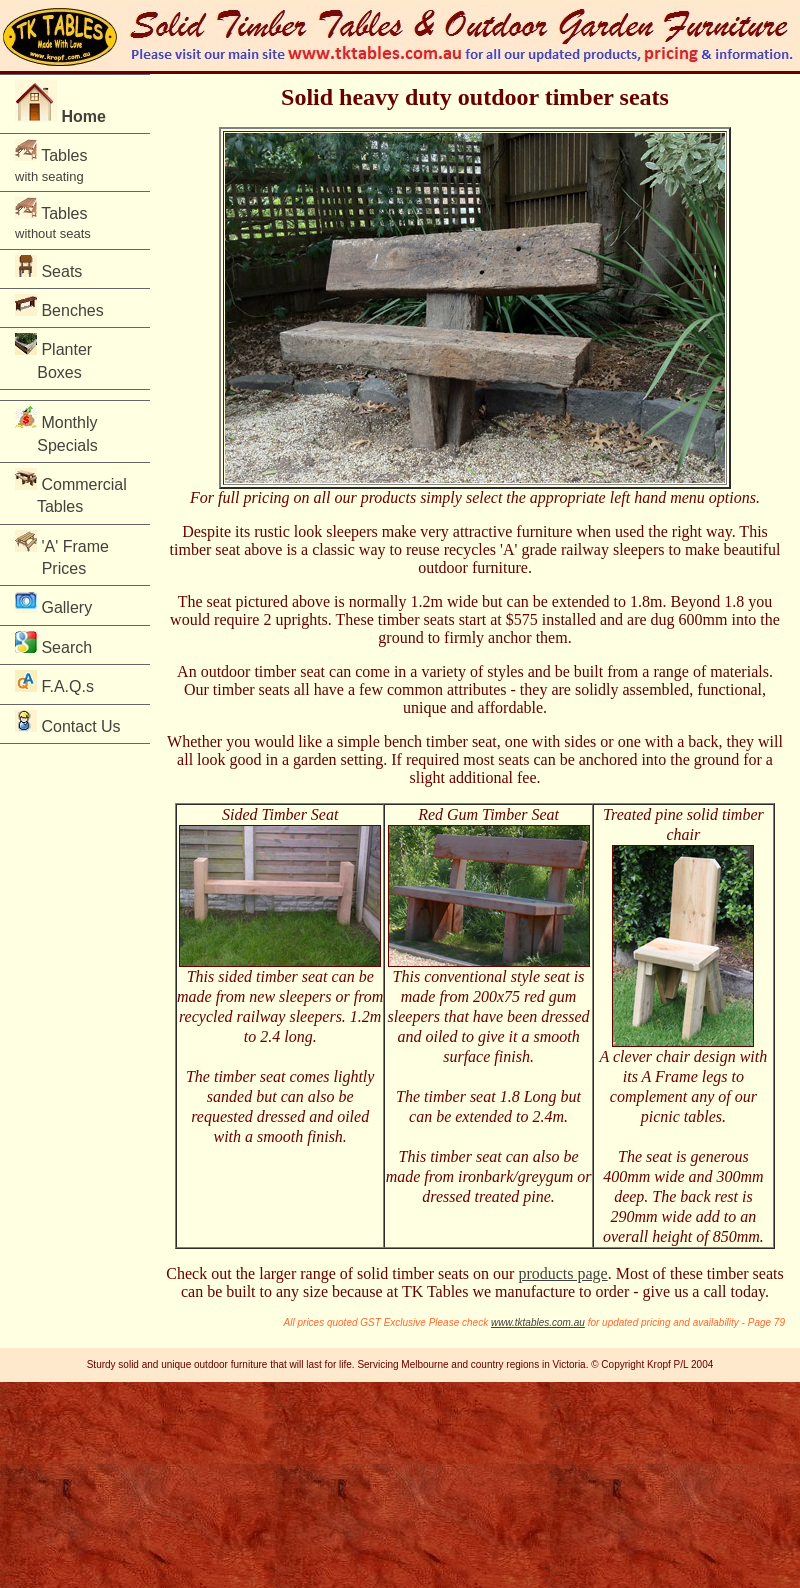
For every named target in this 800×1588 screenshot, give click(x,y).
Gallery (53, 603)
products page (562, 1273)
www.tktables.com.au (538, 1322)
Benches (59, 306)
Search (53, 643)
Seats (48, 267)
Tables (51, 161)
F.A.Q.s (54, 682)
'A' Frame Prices (62, 553)
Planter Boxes (60, 356)
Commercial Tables (71, 491)
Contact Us (68, 722)
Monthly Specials (60, 429)
